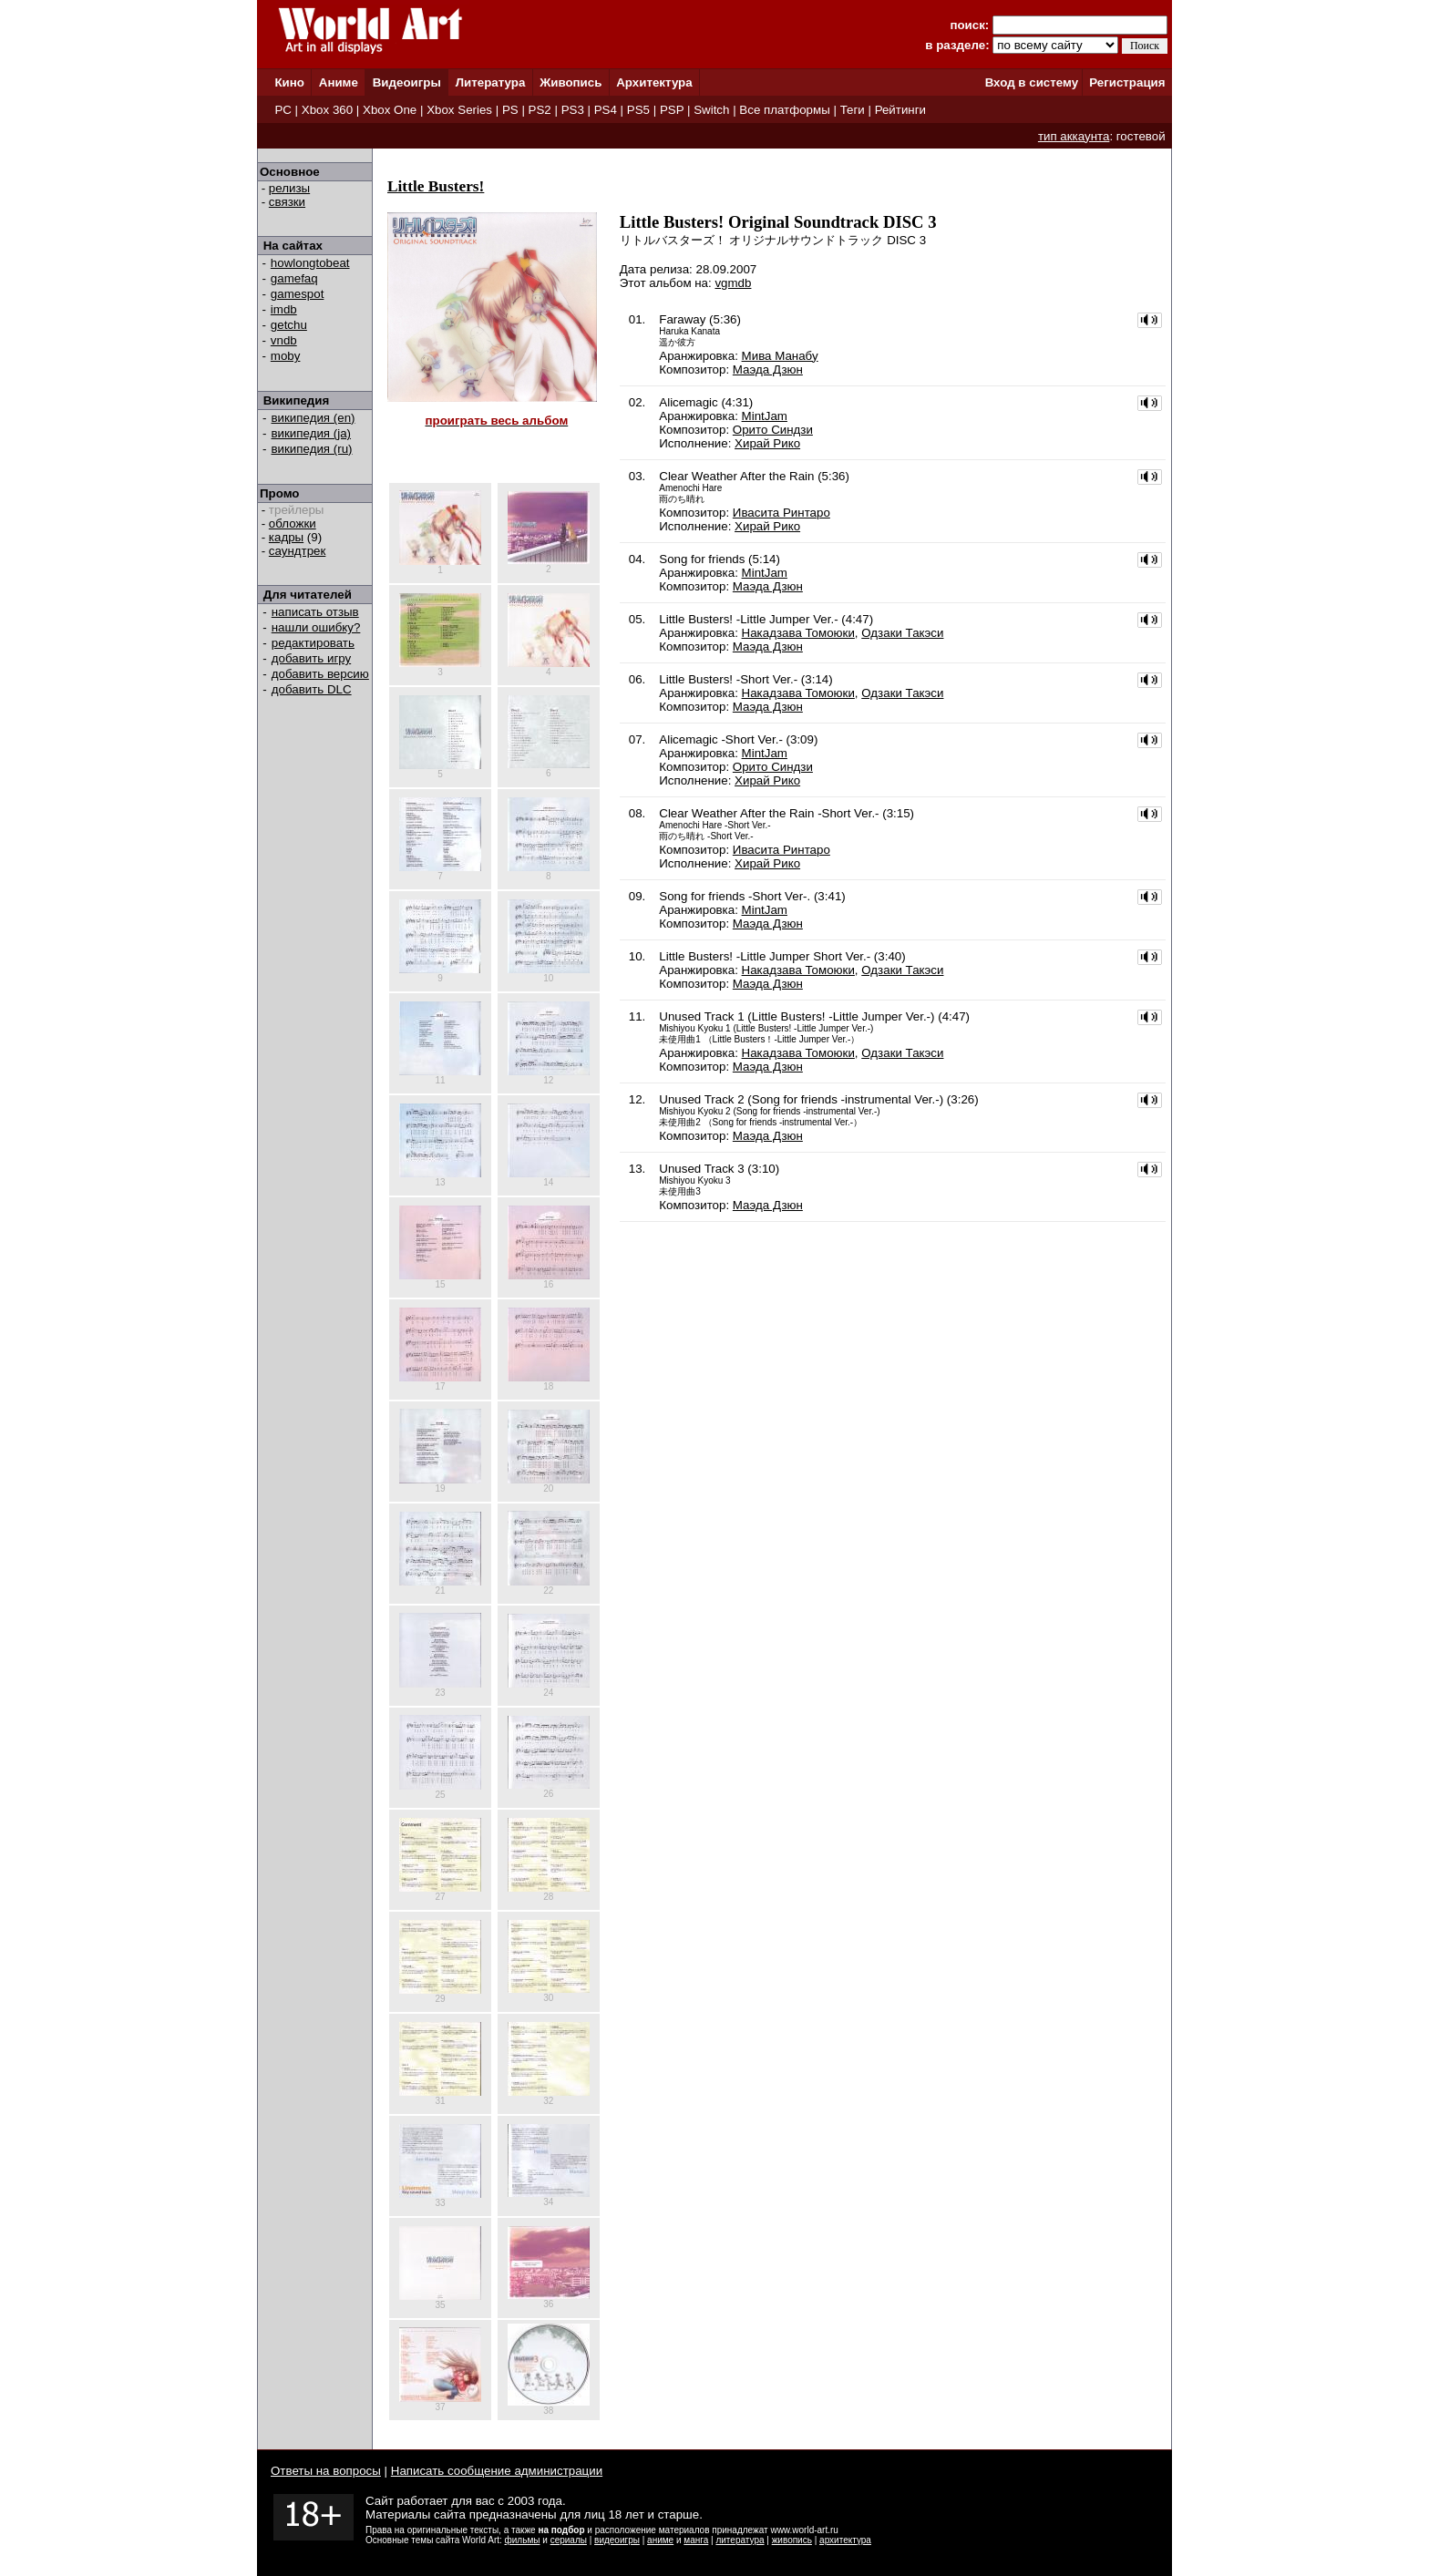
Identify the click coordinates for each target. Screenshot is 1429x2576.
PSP (672, 110)
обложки (292, 523)
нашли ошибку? (316, 627)
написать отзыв (315, 612)
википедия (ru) (312, 449)
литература (739, 2540)
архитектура (845, 2540)
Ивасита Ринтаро (781, 512)
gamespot (297, 294)
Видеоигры (407, 82)
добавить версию (320, 674)
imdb (284, 309)
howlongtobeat (310, 263)
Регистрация (1127, 82)
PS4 (605, 110)
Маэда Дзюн (768, 369)
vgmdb (732, 283)
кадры (286, 537)
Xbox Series (459, 110)
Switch (711, 110)
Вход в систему (1031, 82)
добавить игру (311, 658)
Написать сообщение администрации (496, 2471)
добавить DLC (312, 689)
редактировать (313, 643)
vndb (284, 340)
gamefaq (294, 278)
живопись (792, 2540)
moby (286, 356)
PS (510, 110)
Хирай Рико (767, 443)
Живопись (570, 82)
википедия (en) (313, 418)
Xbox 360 (327, 110)
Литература (491, 82)
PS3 (572, 110)
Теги (852, 110)
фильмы (522, 2540)
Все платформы (784, 110)
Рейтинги (900, 110)
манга (696, 2540)
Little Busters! (435, 186)
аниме (660, 2540)
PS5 (638, 110)
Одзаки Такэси (902, 633)
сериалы (568, 2540)
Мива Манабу (780, 356)
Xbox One (389, 110)
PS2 (540, 110)
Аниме (338, 82)
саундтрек (297, 551)
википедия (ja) (312, 433)
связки (287, 202)
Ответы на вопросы (326, 2471)
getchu (289, 325)
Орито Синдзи (773, 429)
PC (283, 110)
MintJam (764, 416)
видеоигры (617, 2540)
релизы (289, 188)
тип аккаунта (1074, 136)
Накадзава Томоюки (798, 633)
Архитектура (654, 82)
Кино (289, 82)
